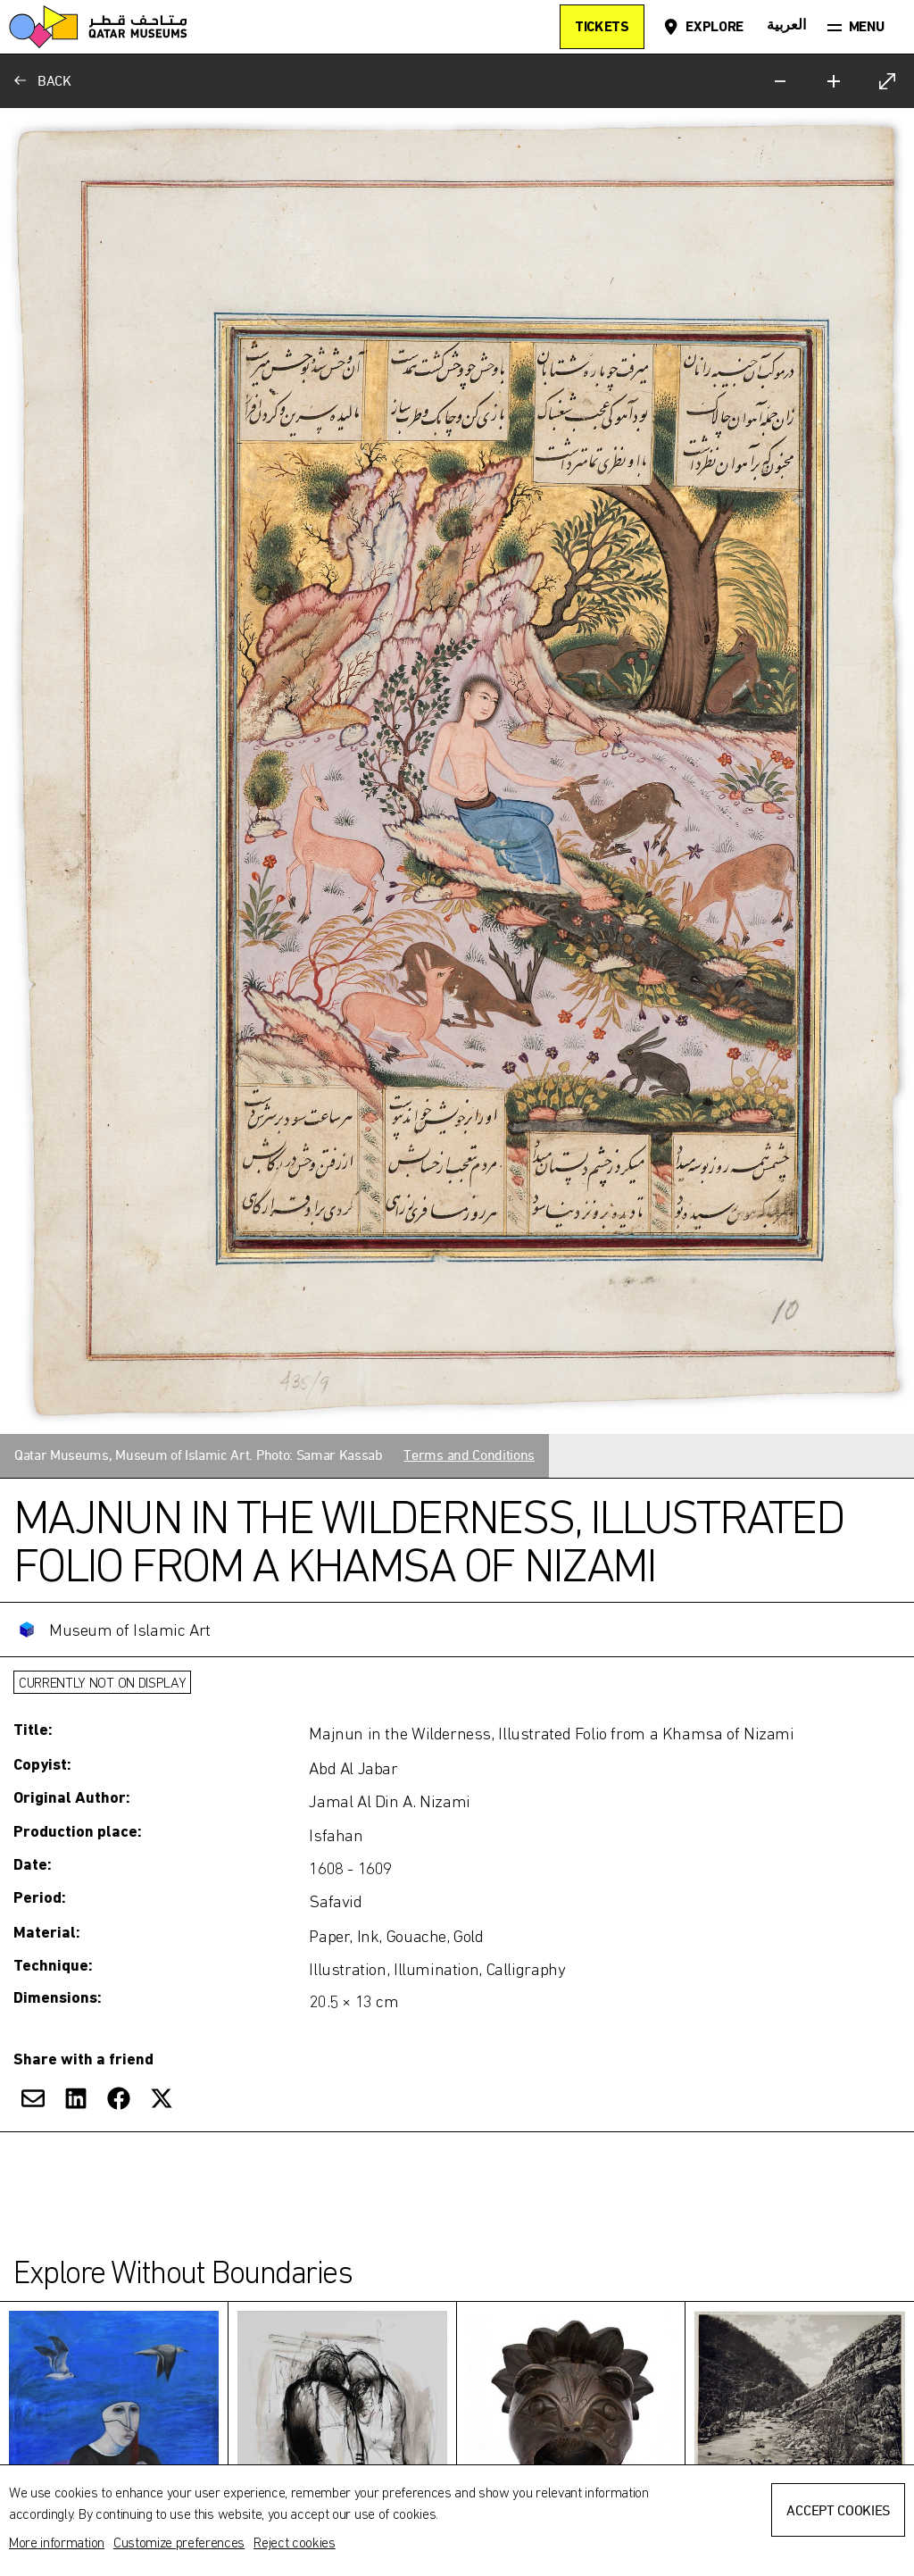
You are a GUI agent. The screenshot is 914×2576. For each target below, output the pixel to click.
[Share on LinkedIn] (76, 2098)
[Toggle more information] (457, 1817)
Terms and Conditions (469, 1454)
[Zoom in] (833, 81)
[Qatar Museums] (98, 27)
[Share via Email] (33, 2098)
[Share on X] (161, 2098)
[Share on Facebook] (118, 2098)
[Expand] (887, 81)
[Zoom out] (780, 81)
